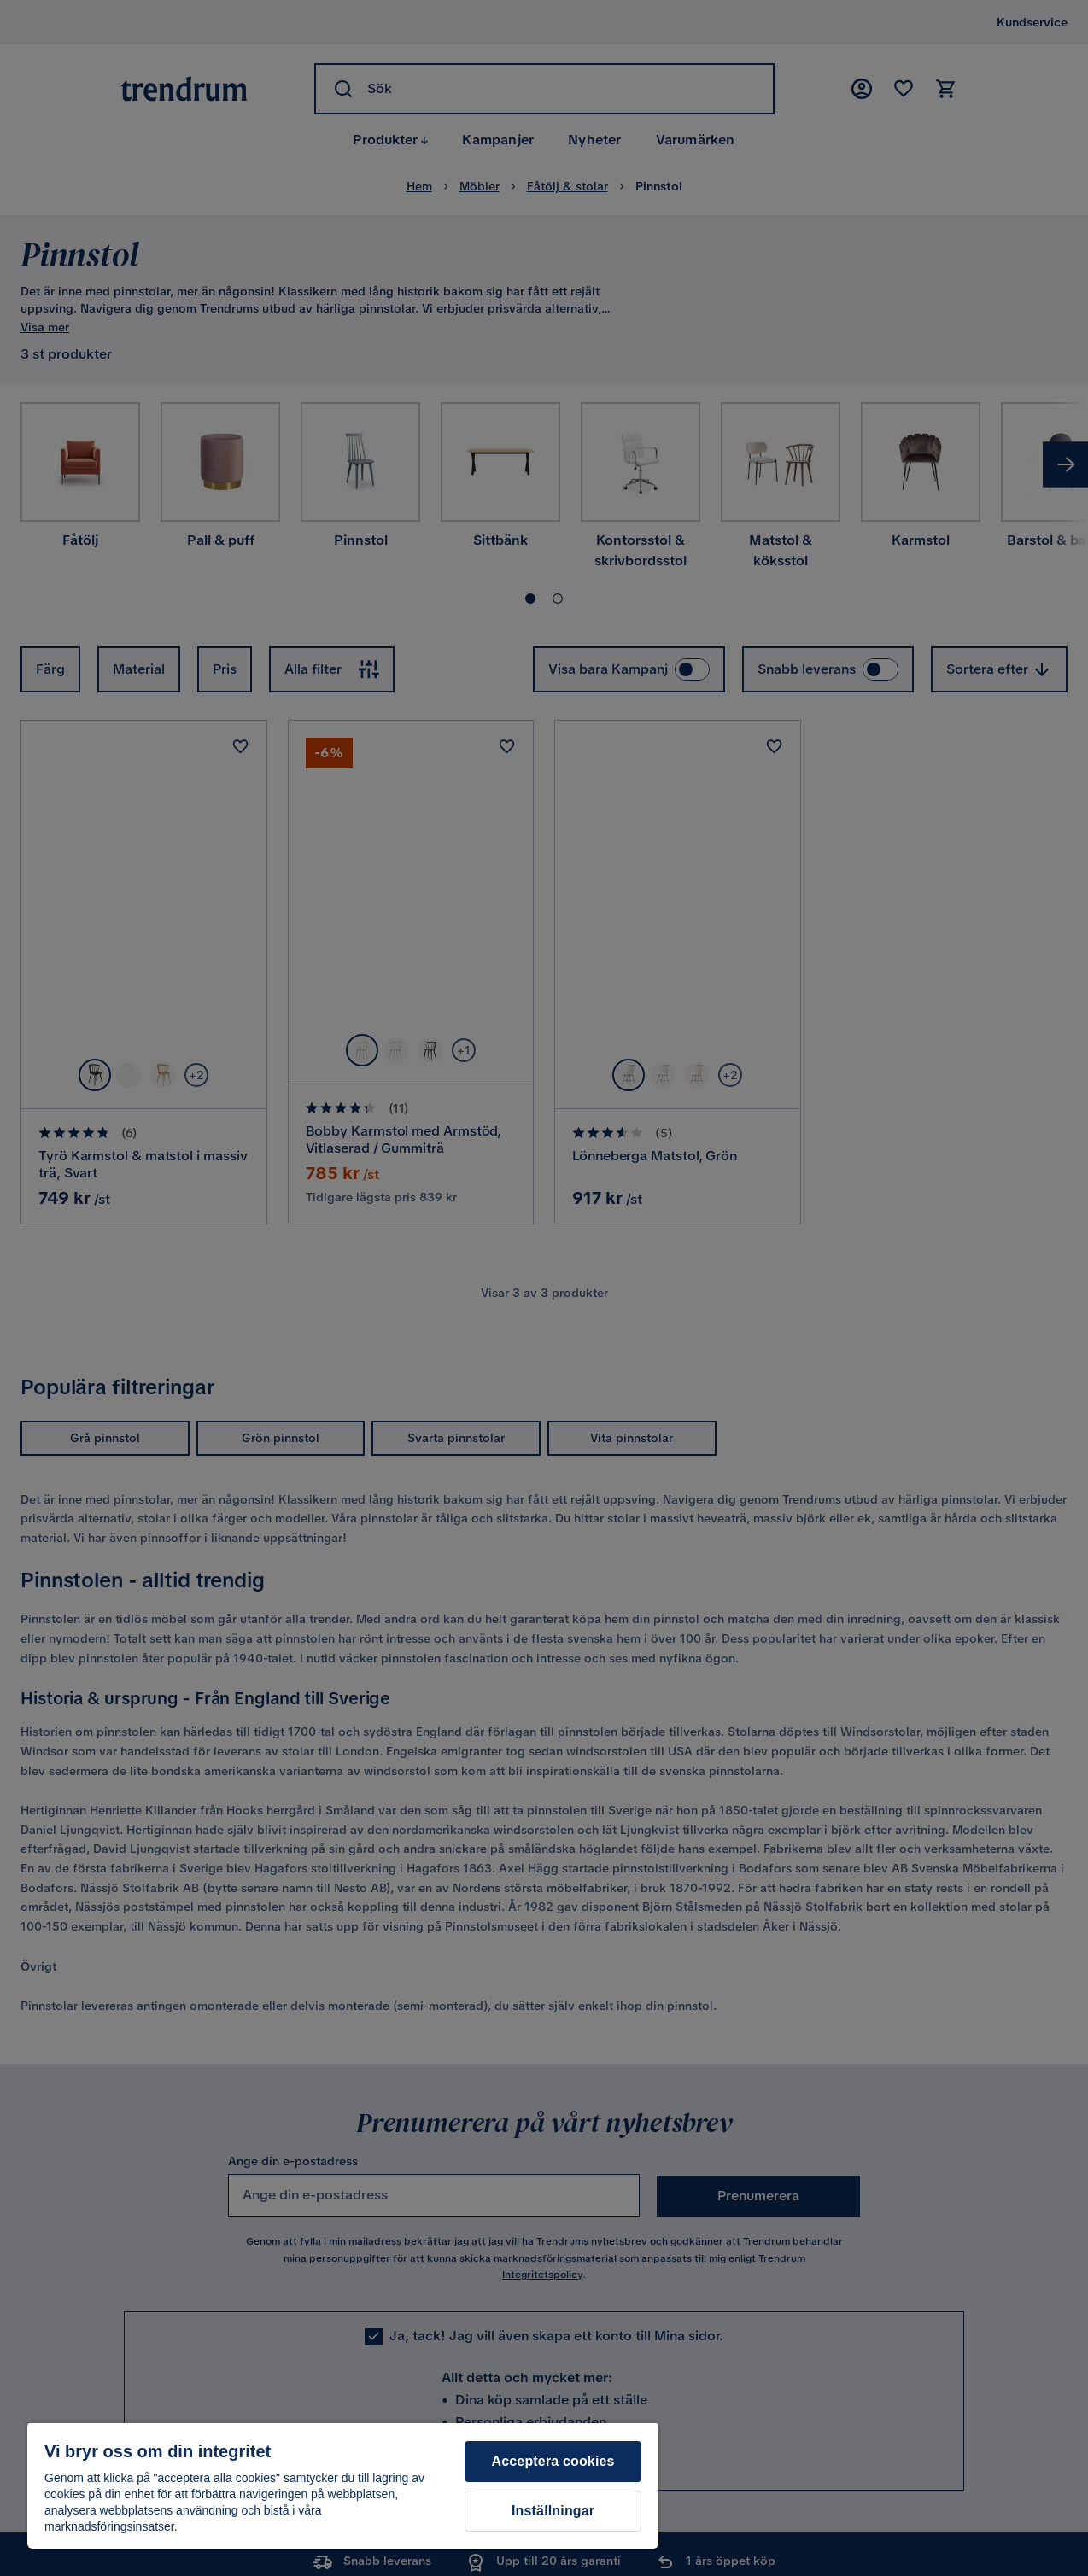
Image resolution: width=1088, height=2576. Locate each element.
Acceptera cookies (553, 2461)
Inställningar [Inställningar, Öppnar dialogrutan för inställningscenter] (553, 2510)
